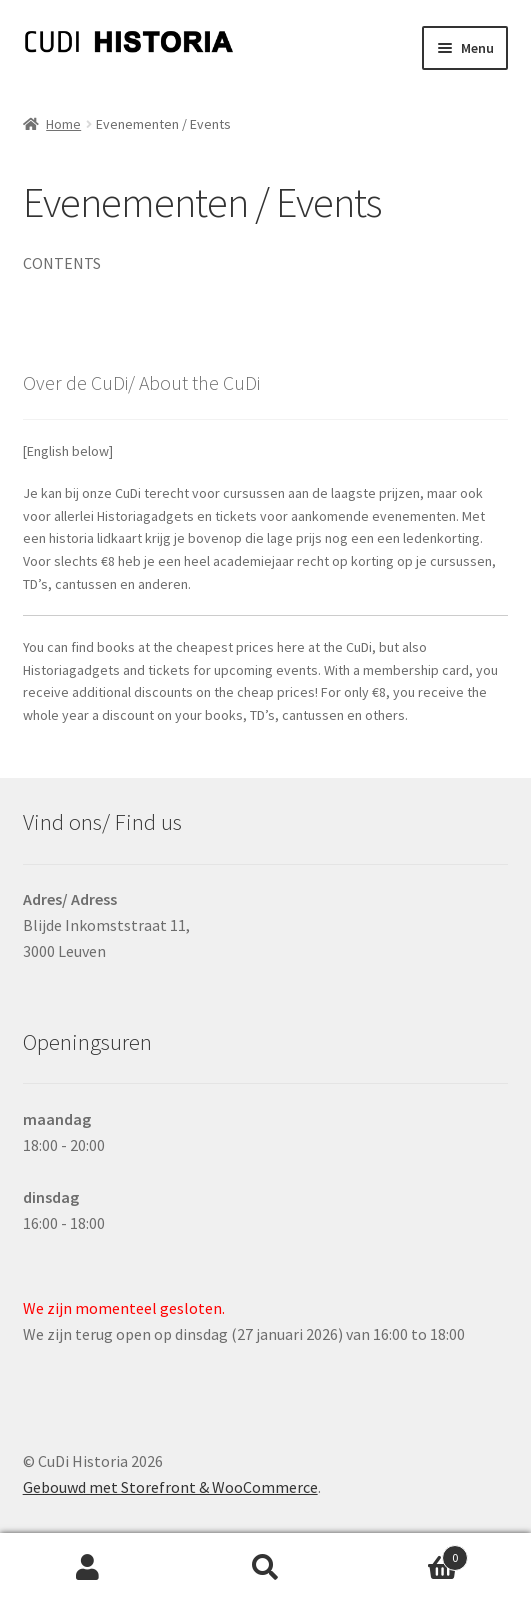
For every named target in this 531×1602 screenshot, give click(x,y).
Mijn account (88, 1568)
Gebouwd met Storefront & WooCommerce (170, 1487)
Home (63, 124)
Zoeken (265, 1568)
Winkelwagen (411, 1553)
